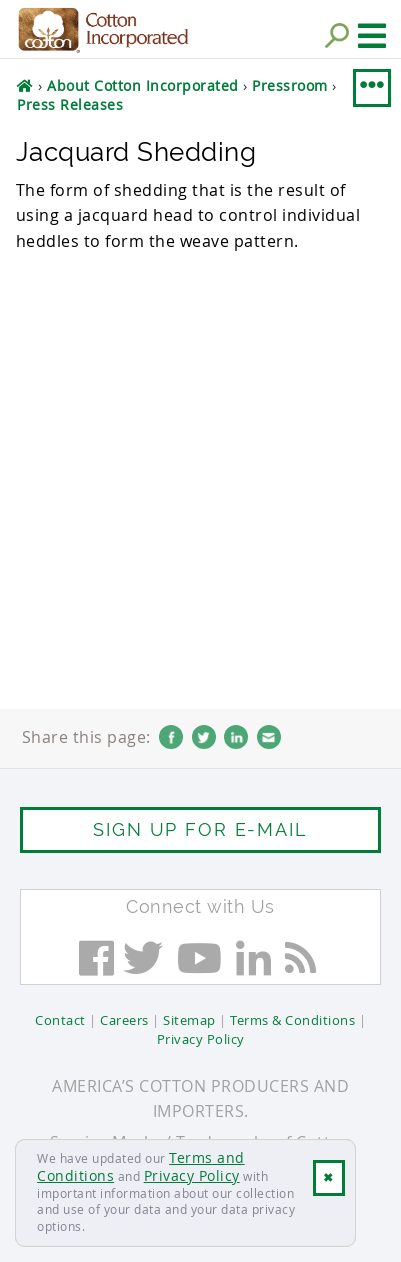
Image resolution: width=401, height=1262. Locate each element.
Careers (124, 1020)
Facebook (171, 737)
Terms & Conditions (292, 1020)
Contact (60, 1020)
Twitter (204, 737)
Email (269, 737)
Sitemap (189, 1020)
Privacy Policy (192, 1175)
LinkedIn (236, 737)
